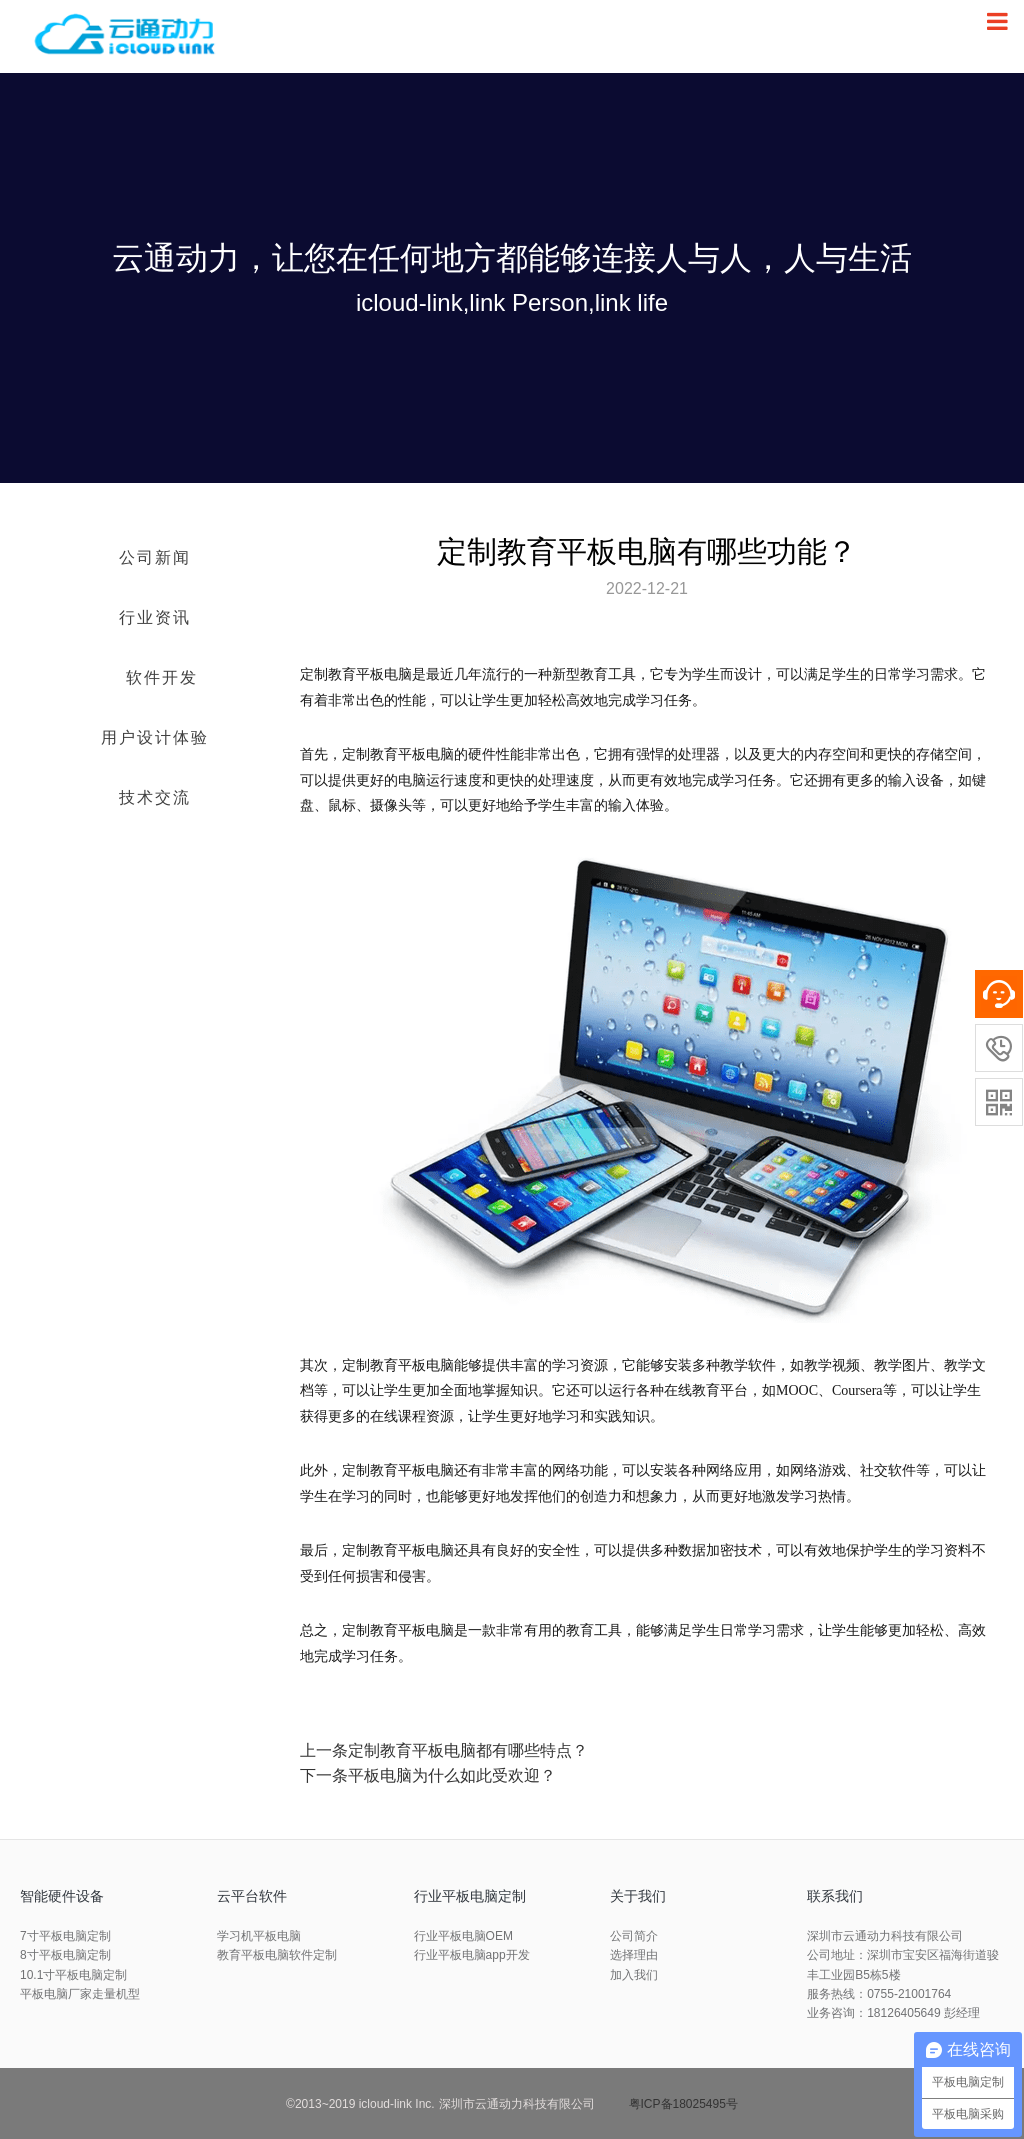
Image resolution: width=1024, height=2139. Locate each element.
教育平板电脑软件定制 (277, 1955)
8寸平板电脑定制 (65, 1955)
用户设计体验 (155, 737)
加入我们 (634, 1975)
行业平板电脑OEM (463, 1936)
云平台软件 (252, 1896)
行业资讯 (155, 617)
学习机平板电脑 (259, 1936)
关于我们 (638, 1896)
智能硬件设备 (62, 1896)
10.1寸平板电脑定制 (73, 1975)
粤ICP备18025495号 (683, 2104)
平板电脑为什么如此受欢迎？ (452, 1775)
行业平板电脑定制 (470, 1896)
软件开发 (162, 677)
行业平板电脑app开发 (472, 1955)
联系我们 (835, 1896)
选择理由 (634, 1955)
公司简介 (634, 1936)
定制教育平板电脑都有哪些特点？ (468, 1750)
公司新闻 (155, 557)
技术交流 (155, 797)
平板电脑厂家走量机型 (80, 1994)
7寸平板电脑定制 (65, 1936)
